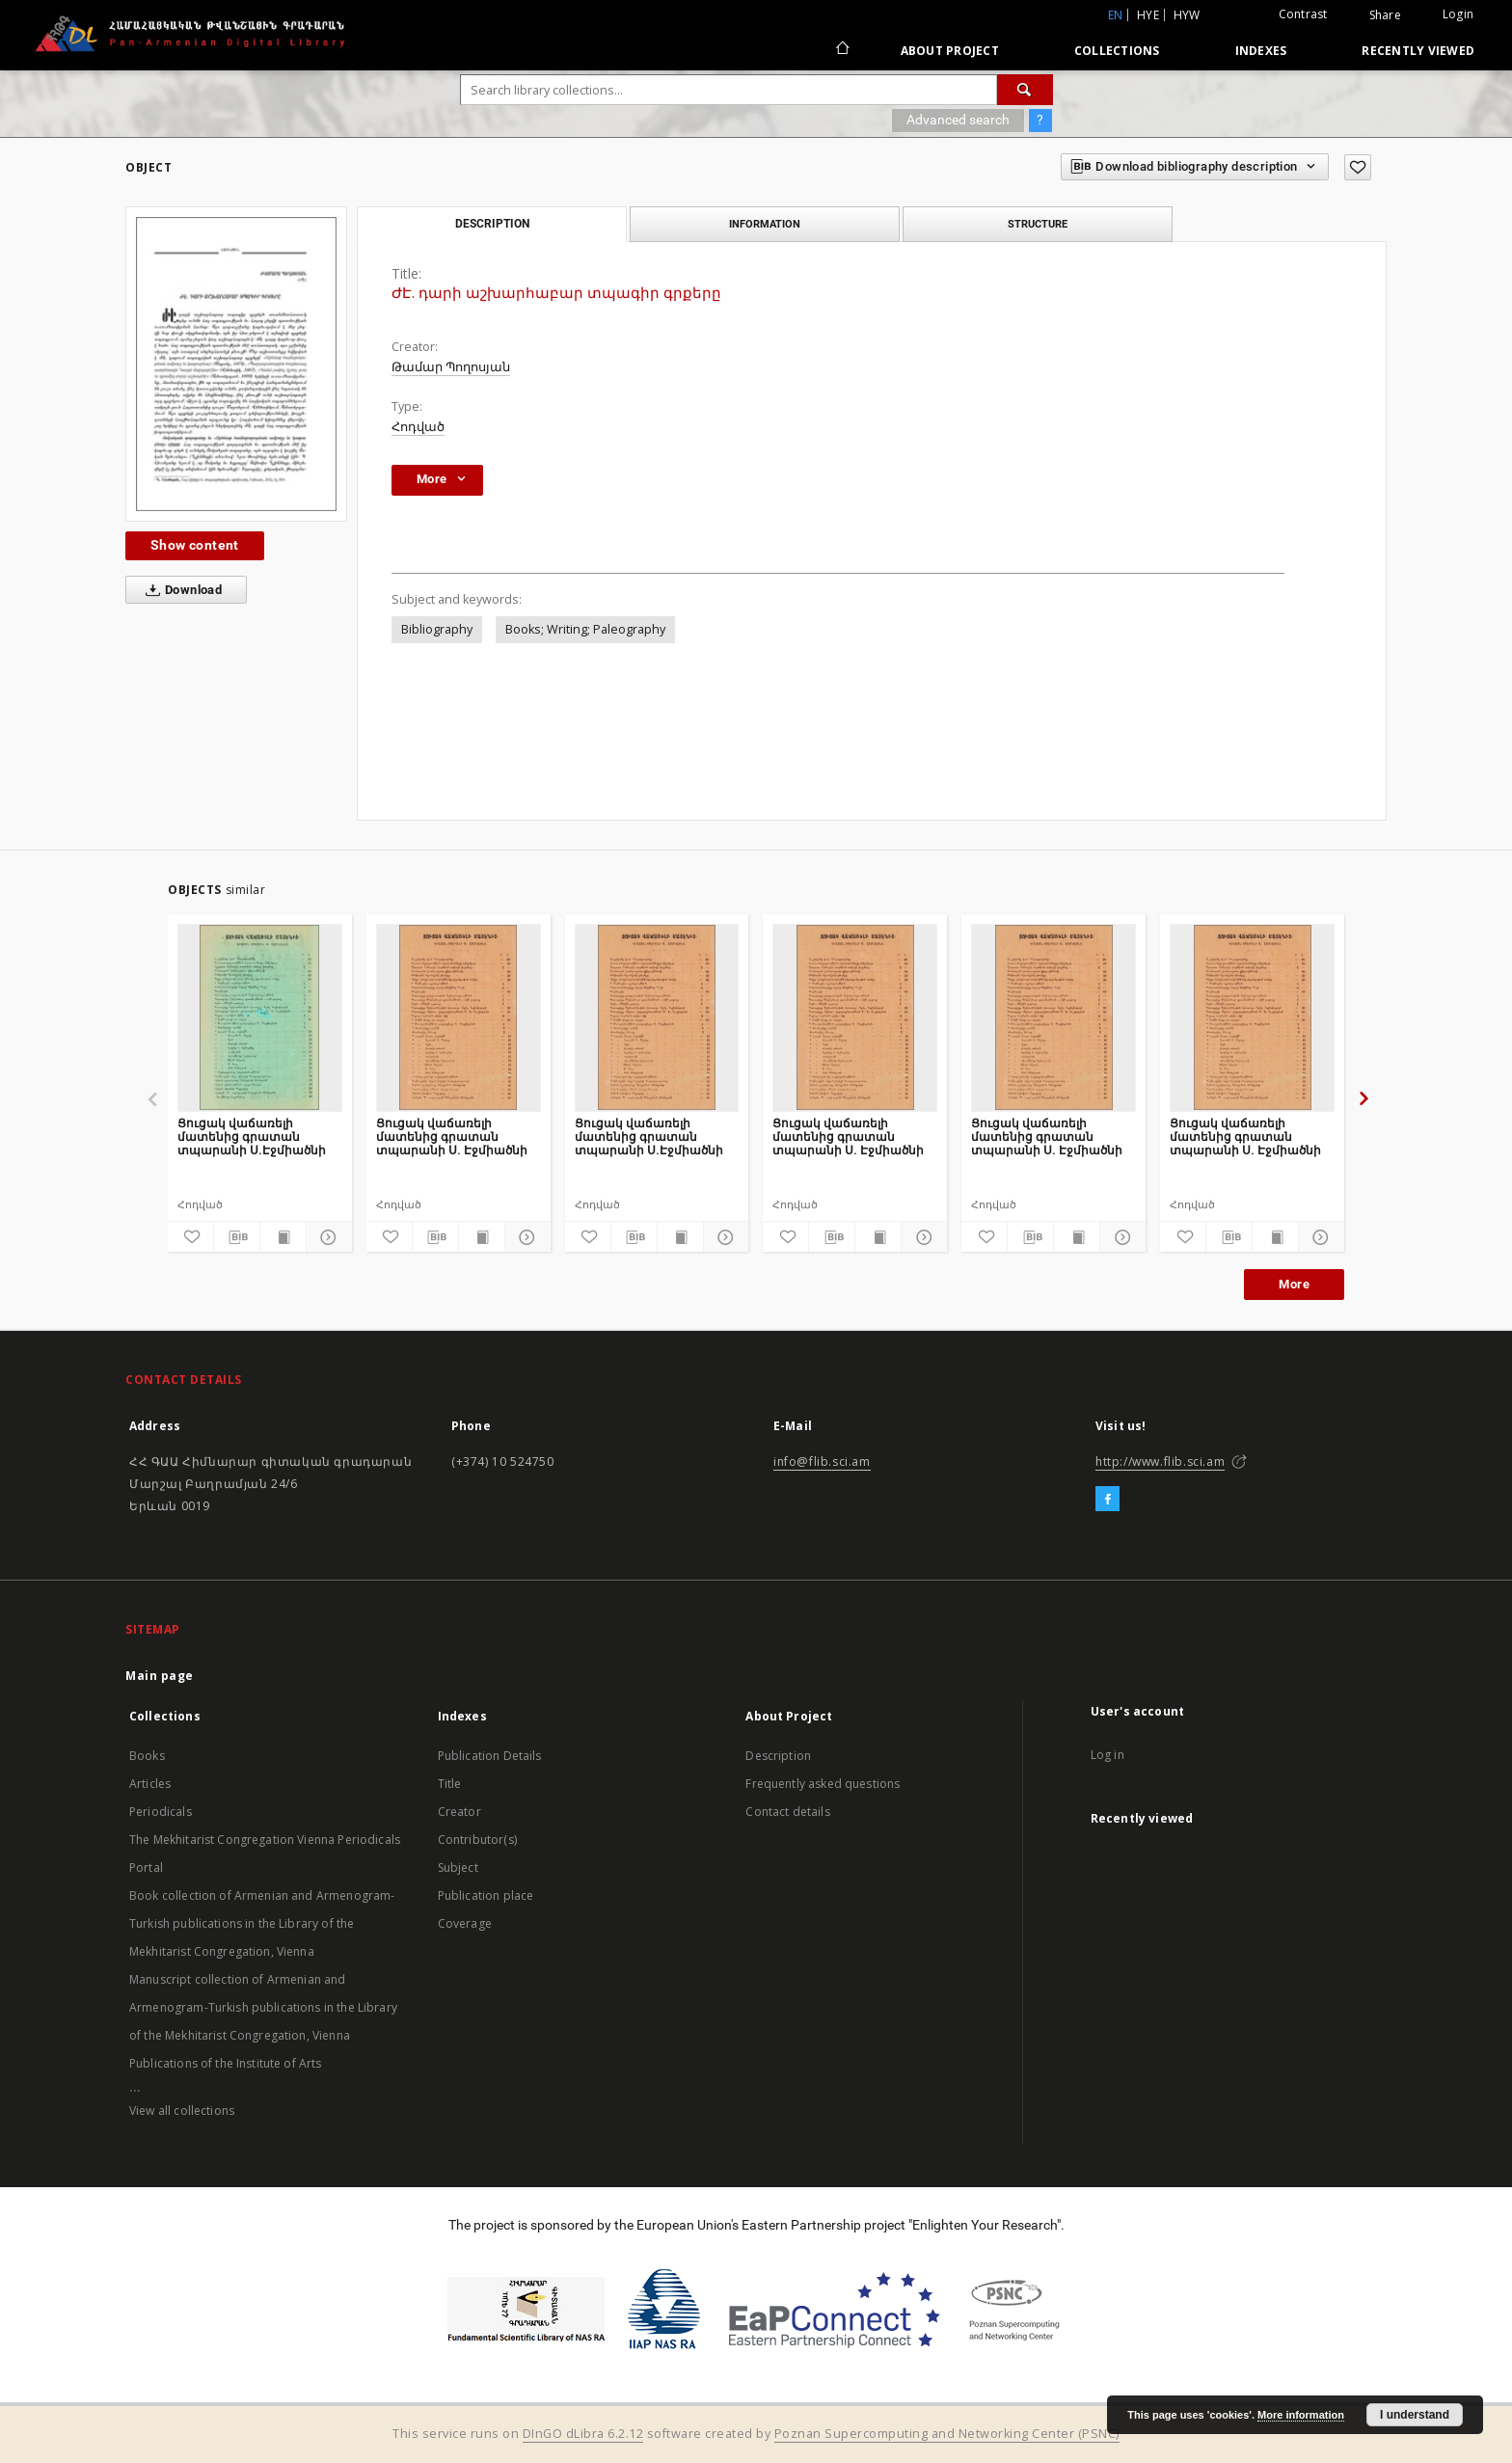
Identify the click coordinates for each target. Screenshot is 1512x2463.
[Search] (1025, 89)
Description (778, 1755)
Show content (194, 545)
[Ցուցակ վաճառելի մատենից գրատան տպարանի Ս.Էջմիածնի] (259, 1017)
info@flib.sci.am (822, 1461)
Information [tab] (764, 223)
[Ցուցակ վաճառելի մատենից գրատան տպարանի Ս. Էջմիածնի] (458, 1017)
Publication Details (490, 1755)
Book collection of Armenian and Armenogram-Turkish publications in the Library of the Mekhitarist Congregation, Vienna (261, 1923)
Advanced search (958, 119)
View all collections (181, 2110)
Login (1458, 14)
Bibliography (436, 629)
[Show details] (326, 1237)
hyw (1187, 15)
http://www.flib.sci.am (1160, 1461)
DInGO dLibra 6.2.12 (583, 2433)
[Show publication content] (283, 1237)
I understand (1414, 2415)
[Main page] (841, 50)
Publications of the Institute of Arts (225, 2063)
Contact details (787, 1811)
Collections (1117, 50)
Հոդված (418, 427)
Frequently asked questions (822, 1783)
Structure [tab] (1037, 223)
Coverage (465, 1923)
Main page (159, 1675)
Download (180, 590)
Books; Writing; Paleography (585, 629)
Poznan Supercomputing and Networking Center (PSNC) (947, 2433)
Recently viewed (1418, 50)
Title (450, 1783)
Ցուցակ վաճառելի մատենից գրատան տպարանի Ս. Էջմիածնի (451, 1136)
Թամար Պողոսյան (451, 367)
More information (1300, 2415)
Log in (1107, 1754)
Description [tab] (492, 223)
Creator (459, 1811)
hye (1148, 15)
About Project (950, 50)
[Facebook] (1107, 1499)
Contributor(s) (477, 1839)
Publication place (486, 1895)
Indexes (1261, 50)
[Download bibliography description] (236, 1237)
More (1294, 1284)
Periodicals (160, 1811)
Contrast (1303, 14)
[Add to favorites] (1357, 167)
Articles (150, 1783)
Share (1385, 15)
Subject (458, 1867)
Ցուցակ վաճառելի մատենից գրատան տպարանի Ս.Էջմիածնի (251, 1136)
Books (147, 1755)
